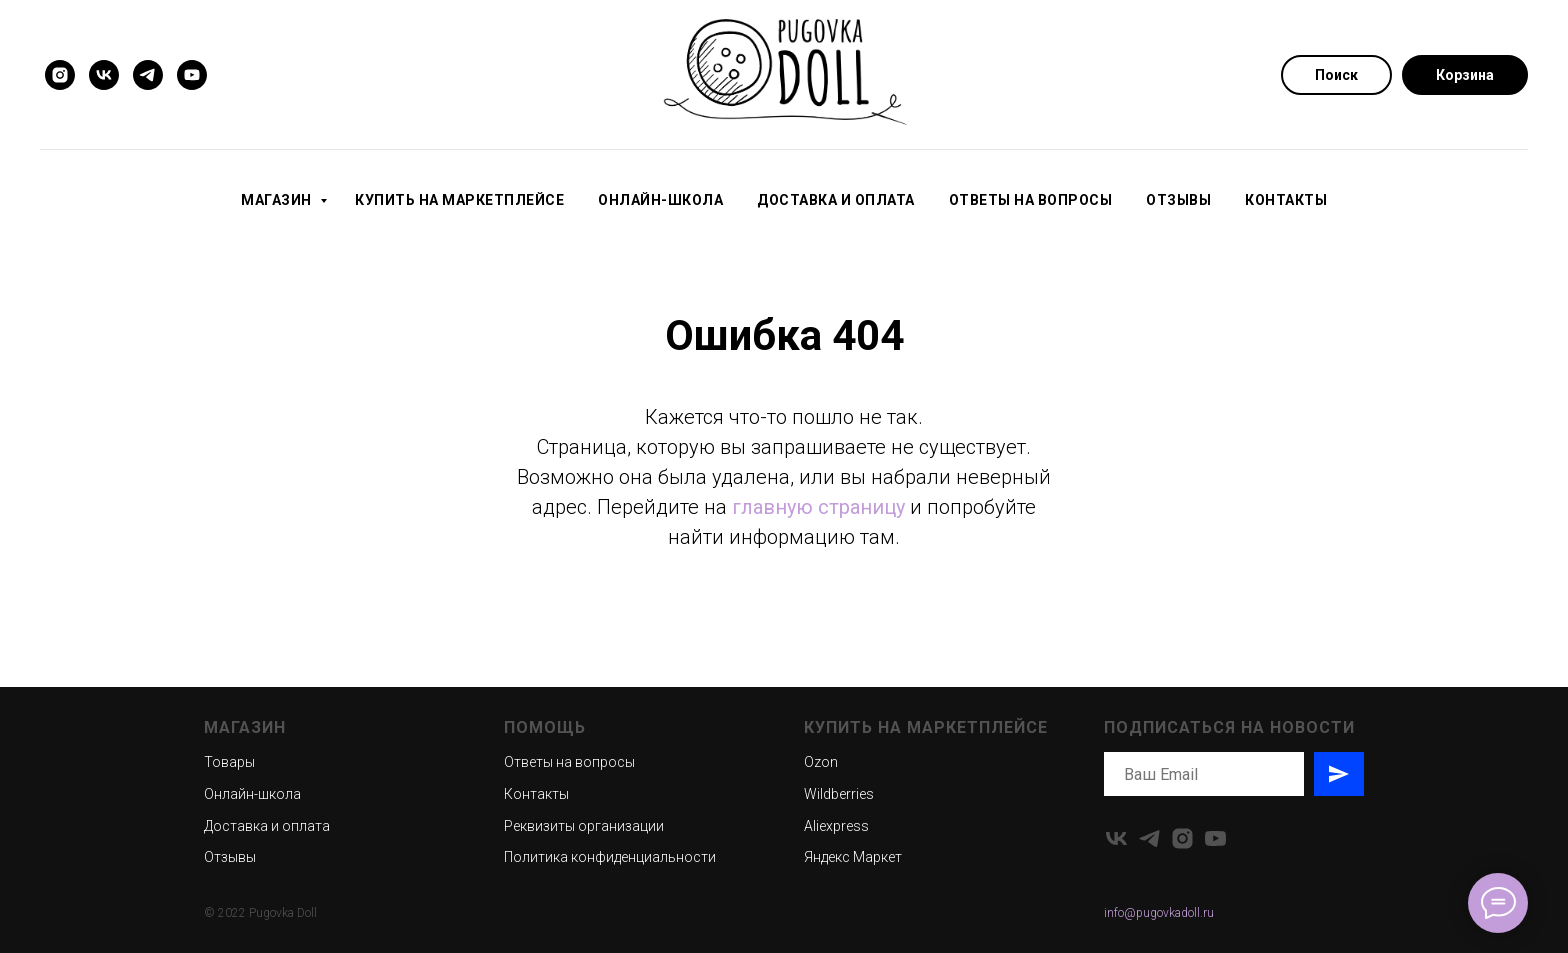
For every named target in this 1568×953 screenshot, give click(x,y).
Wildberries (839, 794)
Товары (229, 762)
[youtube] (192, 75)
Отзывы (1178, 200)
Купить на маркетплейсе (459, 200)
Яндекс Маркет (853, 857)
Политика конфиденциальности (610, 857)
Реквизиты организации (584, 826)
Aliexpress (836, 826)
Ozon (821, 762)
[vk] (104, 75)
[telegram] (148, 75)
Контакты (1286, 200)
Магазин (278, 200)
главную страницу (818, 507)
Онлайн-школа (660, 200)
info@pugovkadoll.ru (1159, 913)
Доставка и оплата (836, 200)
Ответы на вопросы (1031, 200)
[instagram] (60, 75)
